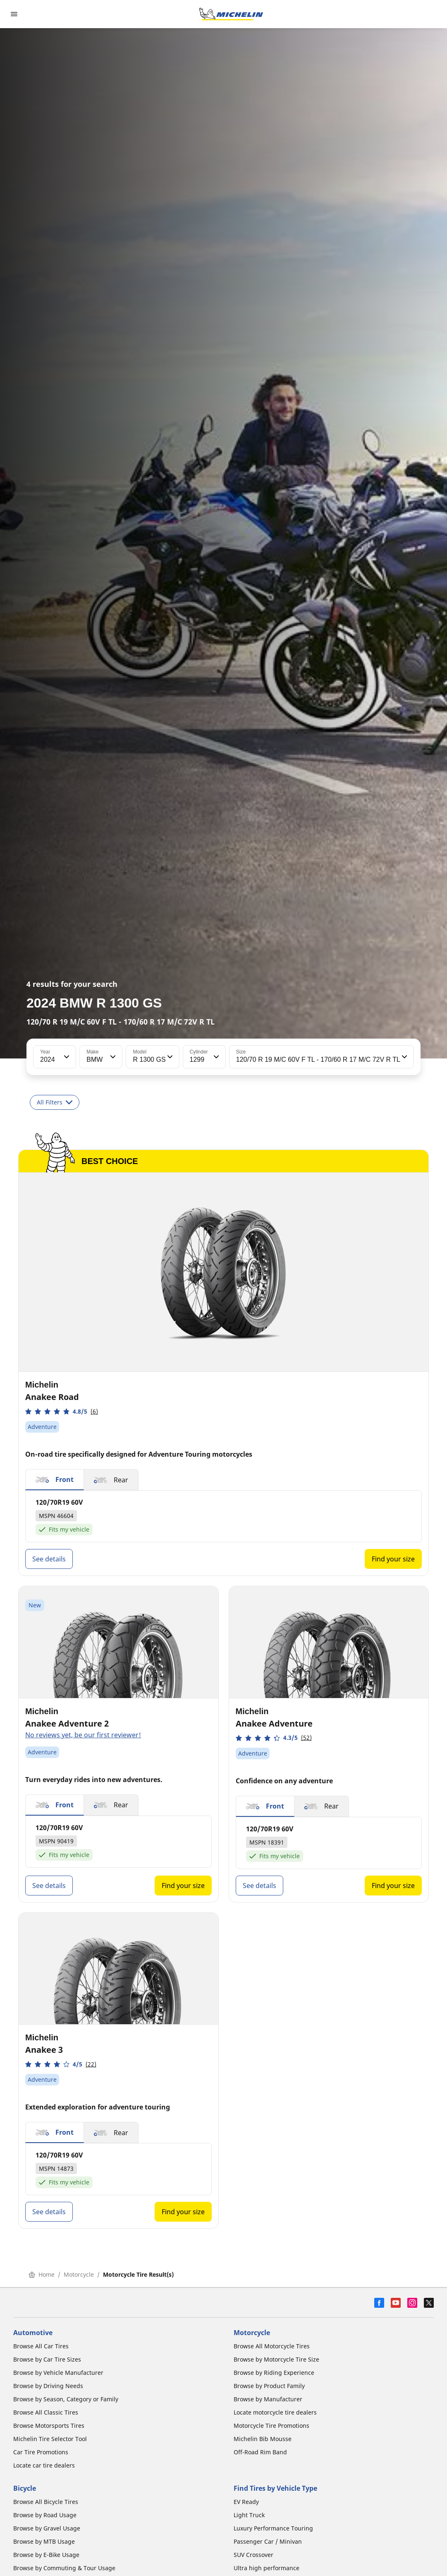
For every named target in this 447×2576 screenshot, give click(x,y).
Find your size (393, 1558)
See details (49, 1558)
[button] (65, 1056)
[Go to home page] (231, 14)
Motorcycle (79, 2274)
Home (42, 2274)
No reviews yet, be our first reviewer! (83, 1734)
